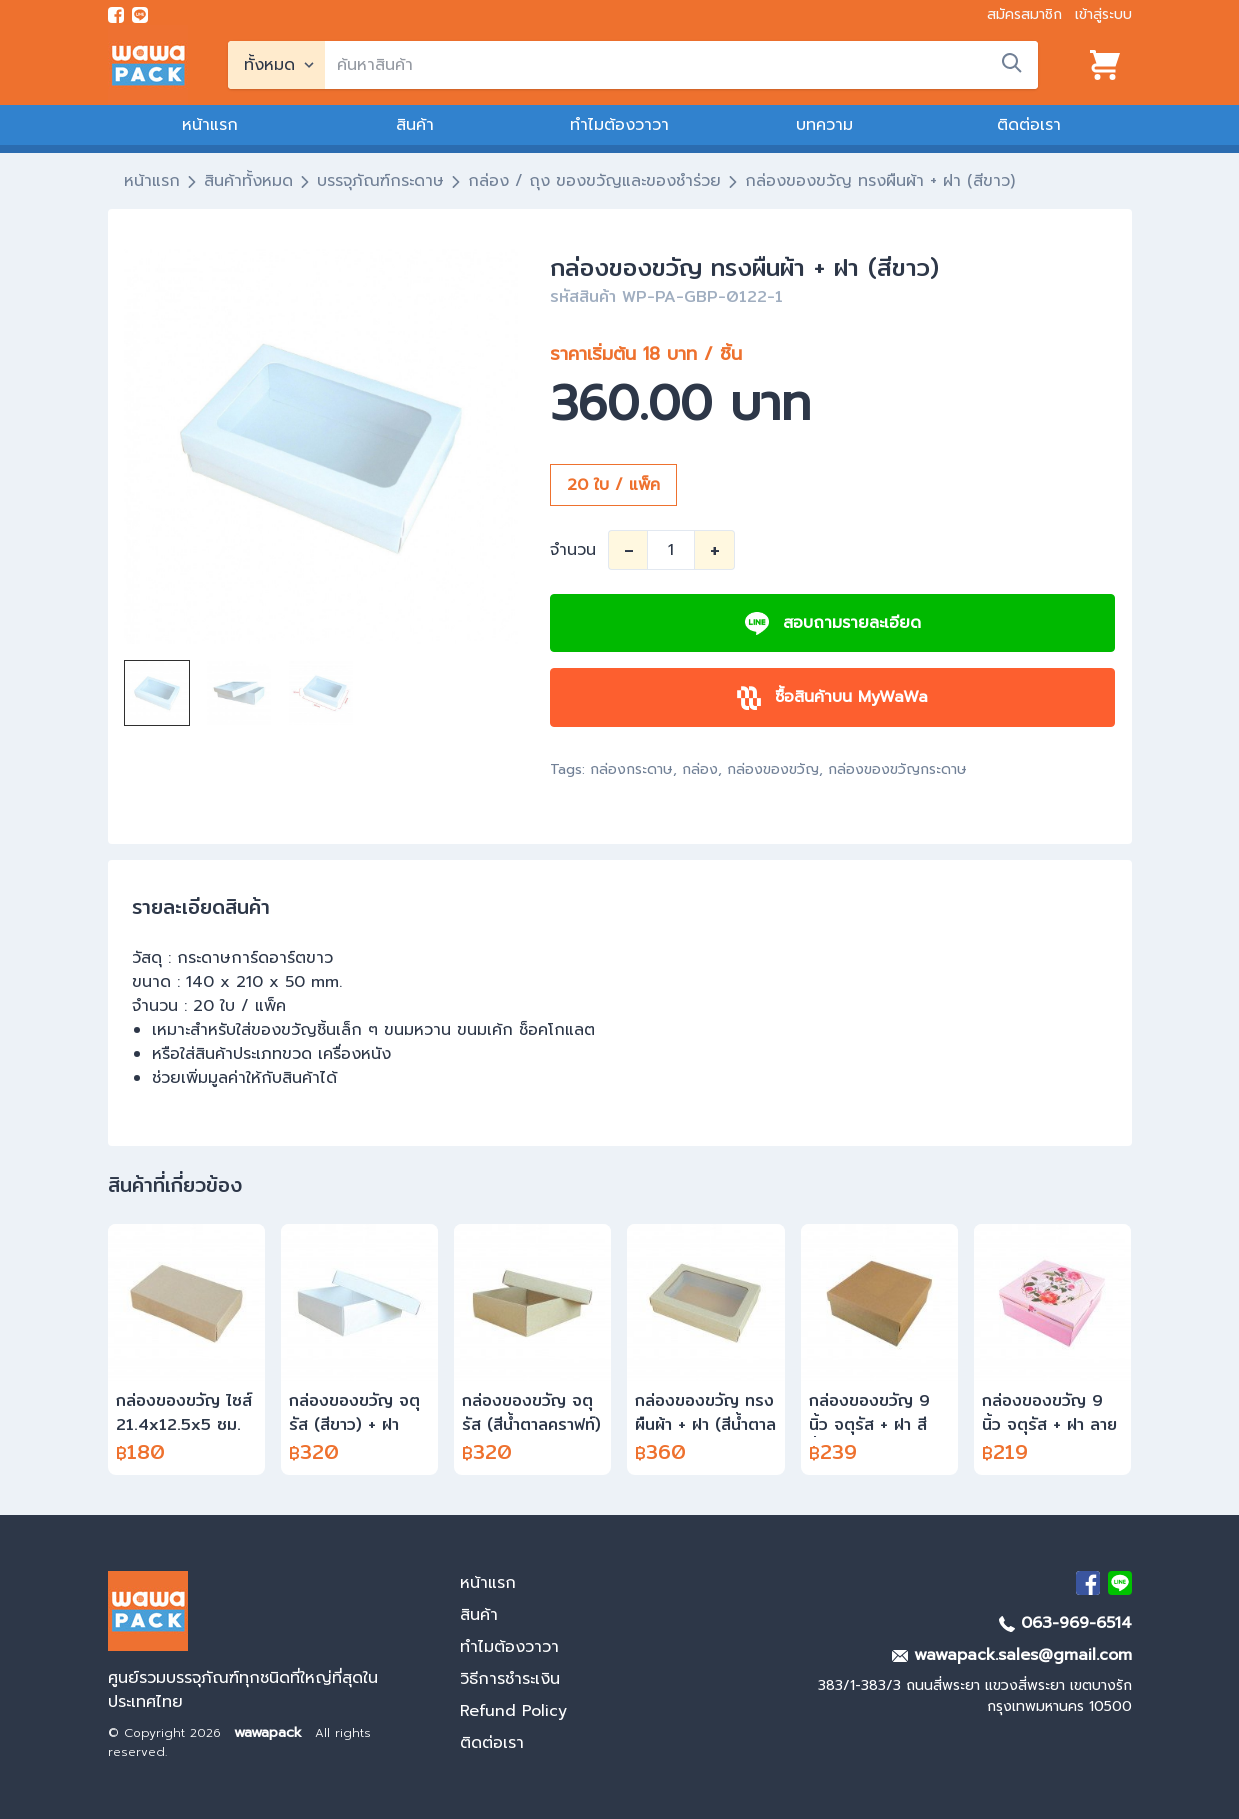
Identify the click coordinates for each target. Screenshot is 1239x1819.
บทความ (824, 125)
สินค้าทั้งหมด (248, 181)
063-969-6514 (1065, 1623)
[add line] (140, 15)
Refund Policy (513, 1711)
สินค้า (415, 125)
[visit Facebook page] (116, 15)
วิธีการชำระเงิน (510, 1679)
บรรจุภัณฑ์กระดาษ (380, 181)
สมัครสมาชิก (1024, 14)
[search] (681, 65)
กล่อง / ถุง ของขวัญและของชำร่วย (594, 181)
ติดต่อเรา (1029, 125)
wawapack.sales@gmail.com (1012, 1655)
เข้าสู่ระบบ (1103, 14)
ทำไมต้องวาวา (619, 125)
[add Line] (1120, 1583)
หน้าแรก (210, 125)
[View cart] (1105, 65)
